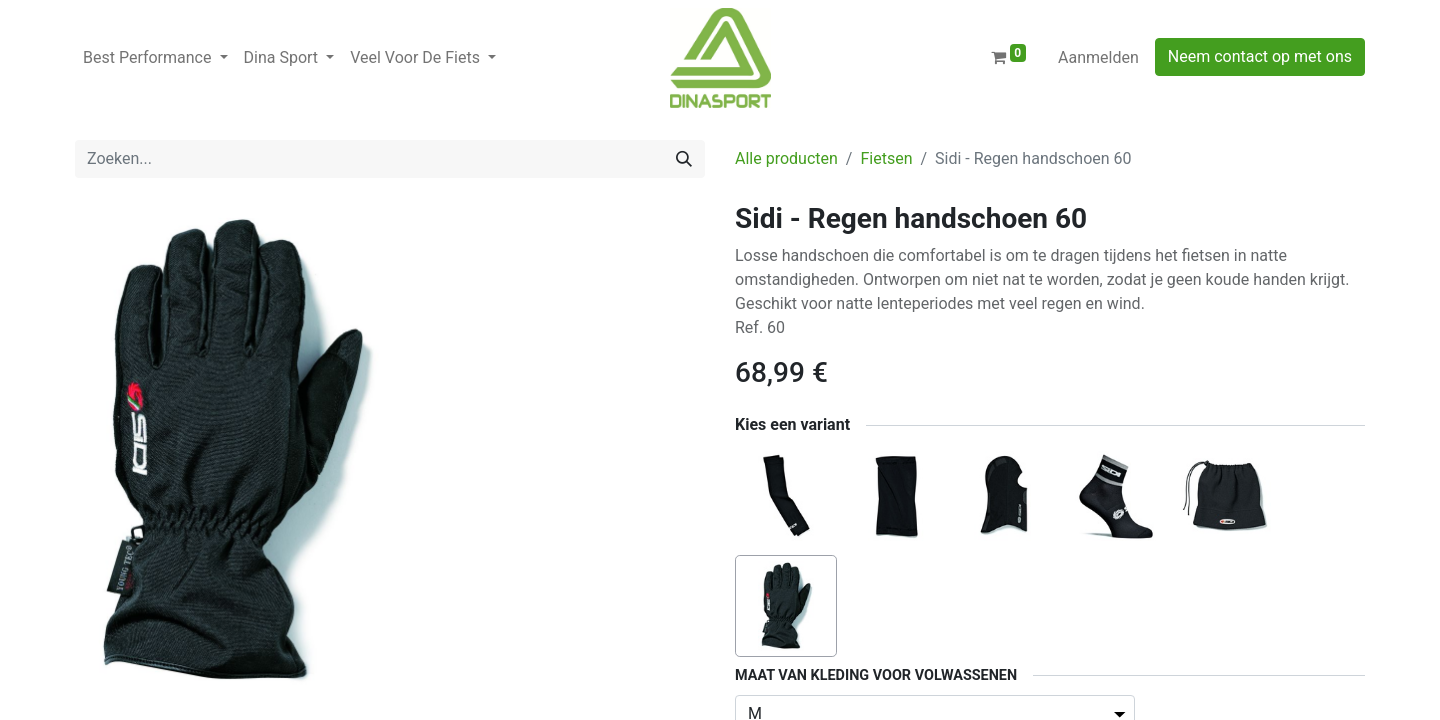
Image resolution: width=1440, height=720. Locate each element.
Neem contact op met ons (1260, 56)
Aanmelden (1098, 57)
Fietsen (886, 158)
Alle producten (786, 158)
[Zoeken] (684, 159)
